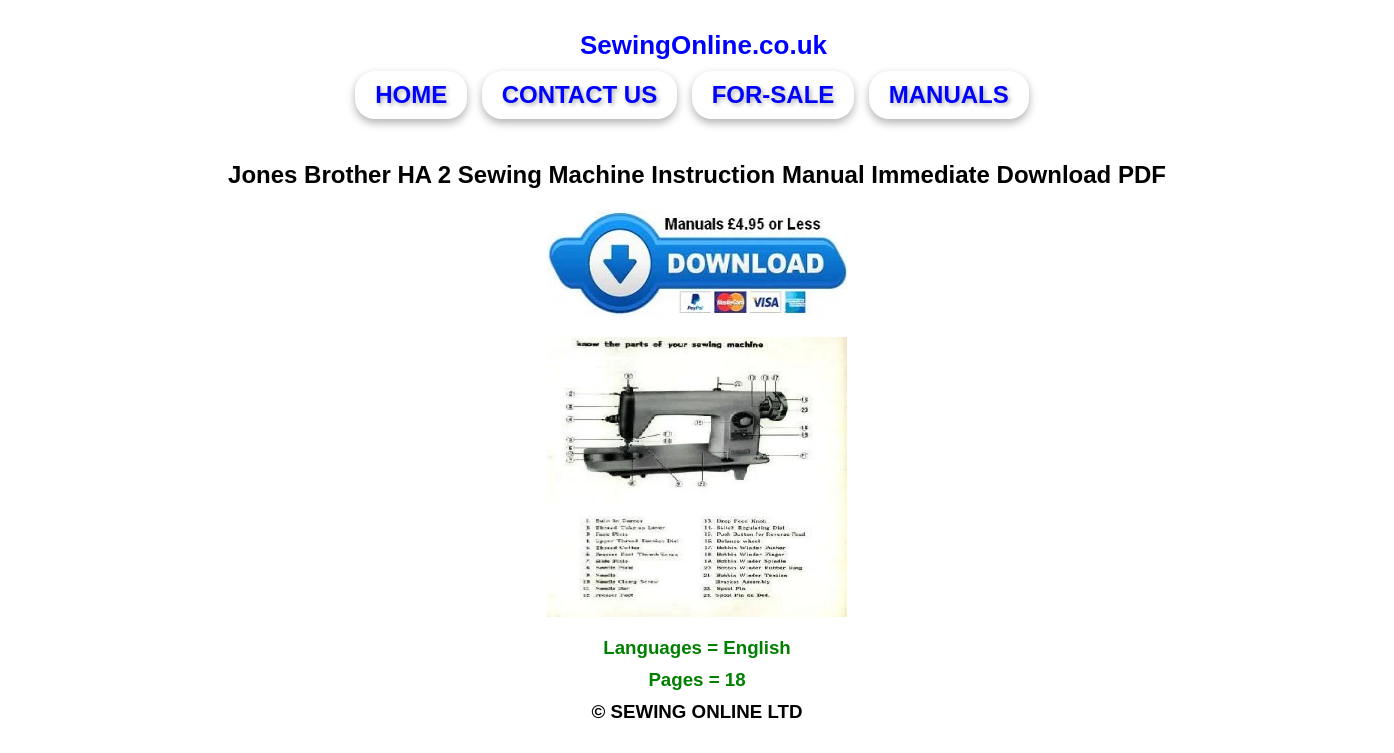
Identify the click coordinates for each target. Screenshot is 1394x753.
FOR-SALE (773, 94)
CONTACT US (580, 94)
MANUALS (949, 94)
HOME (411, 94)
